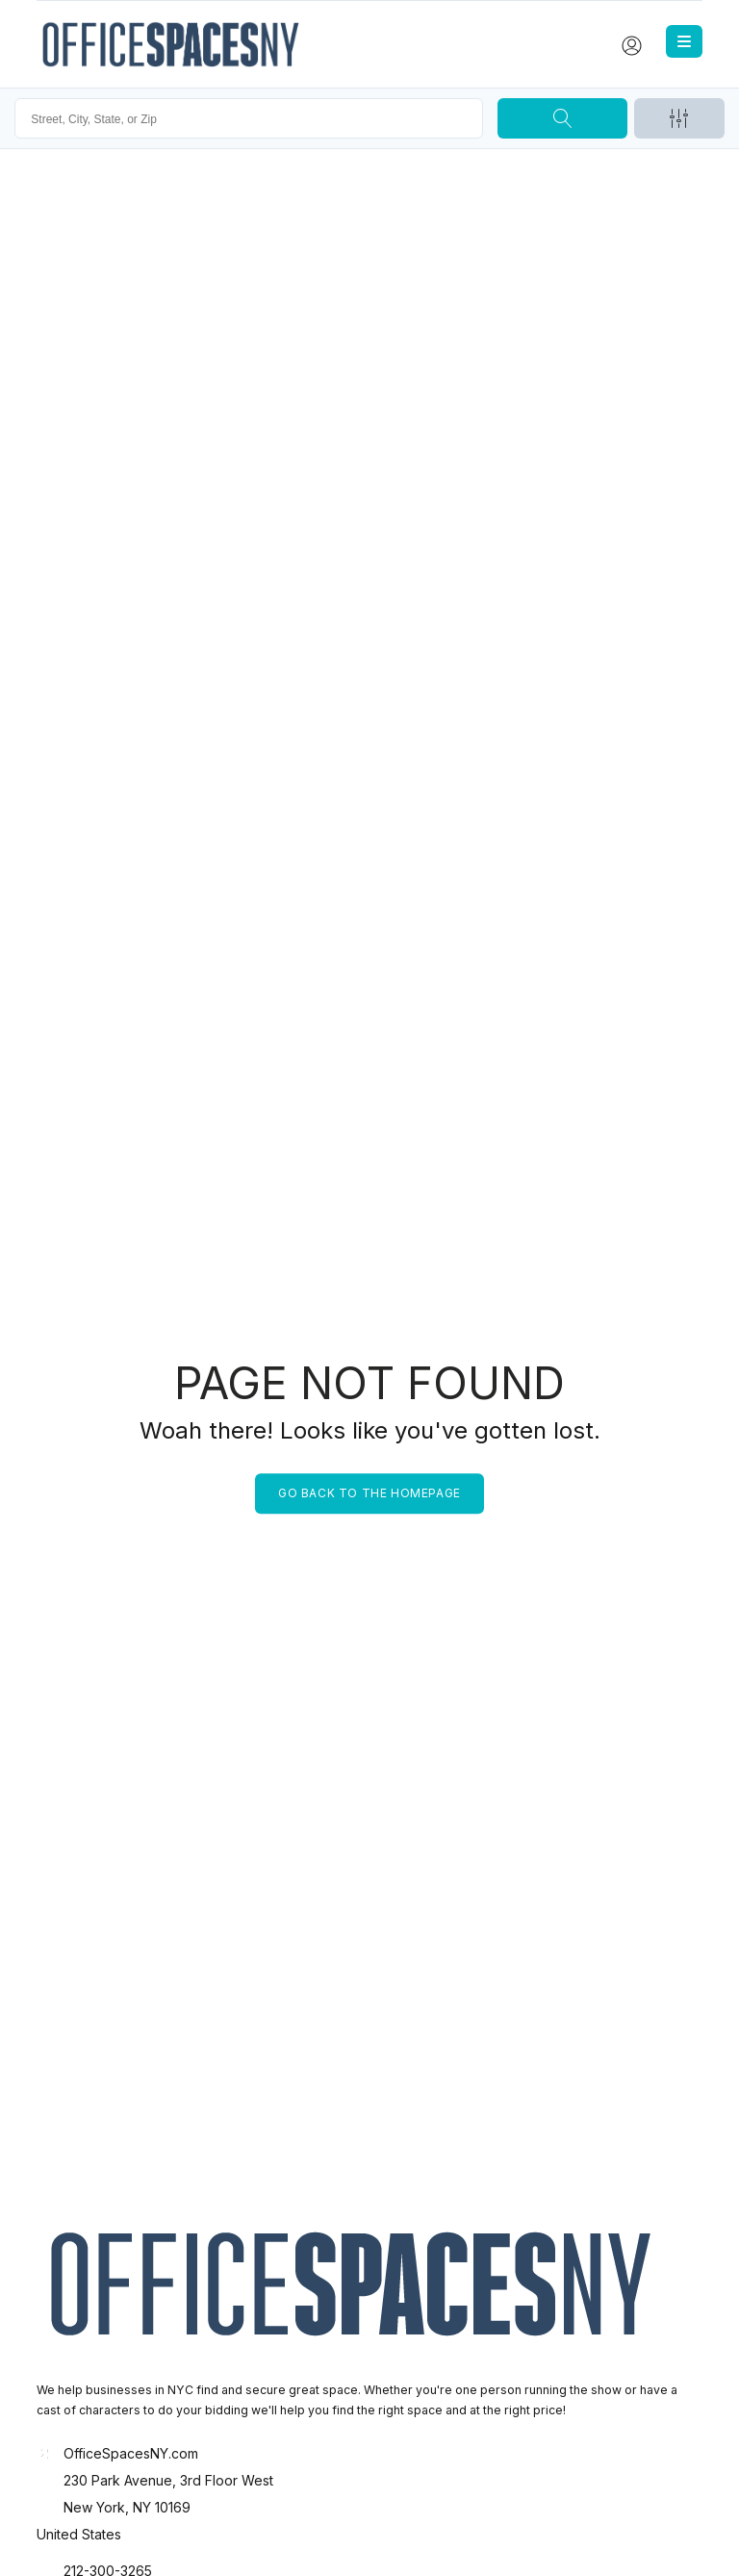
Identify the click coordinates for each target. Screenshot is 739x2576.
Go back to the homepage (369, 1493)
